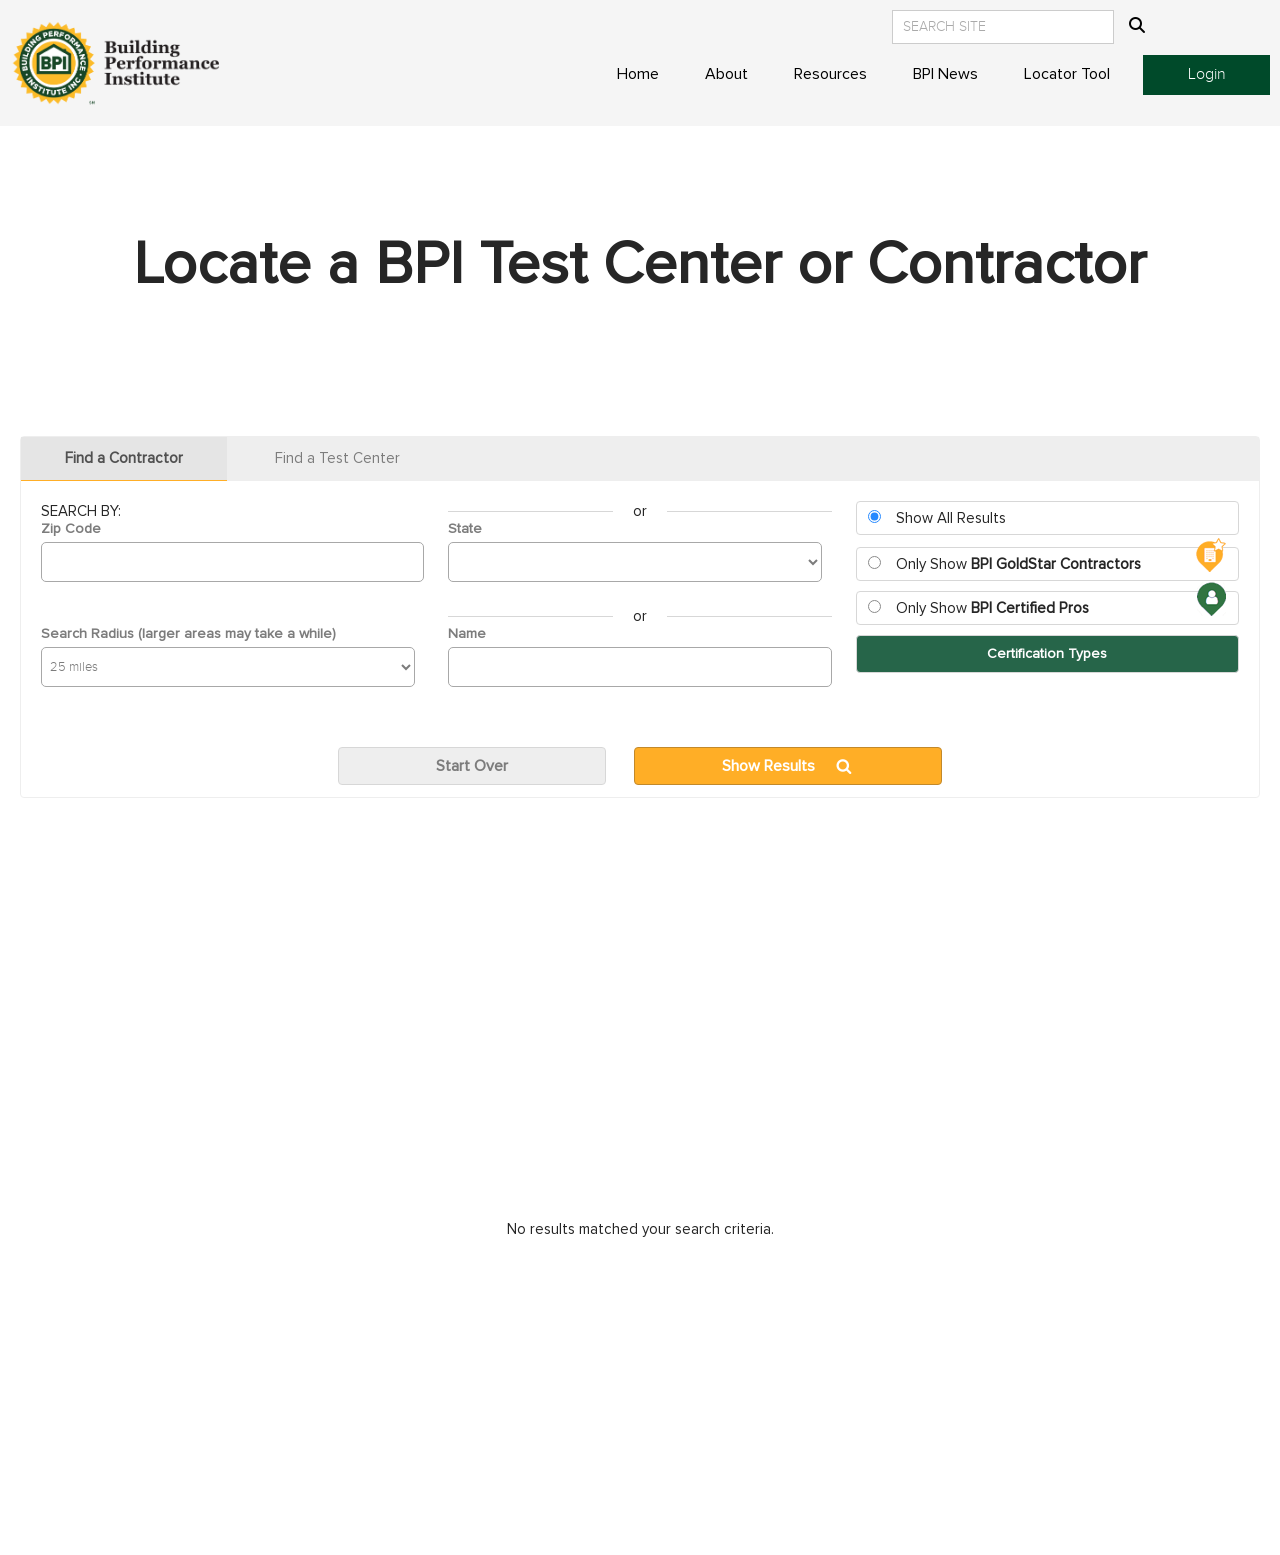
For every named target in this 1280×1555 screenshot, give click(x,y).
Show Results (768, 766)
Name (467, 634)
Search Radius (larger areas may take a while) (188, 634)
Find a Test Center (337, 458)
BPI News (945, 74)
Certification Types (1047, 654)
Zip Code (71, 529)
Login (1207, 74)
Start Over (472, 766)
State (465, 529)
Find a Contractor (124, 458)
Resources (830, 74)
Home (638, 74)
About (726, 74)
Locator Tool (1067, 74)
